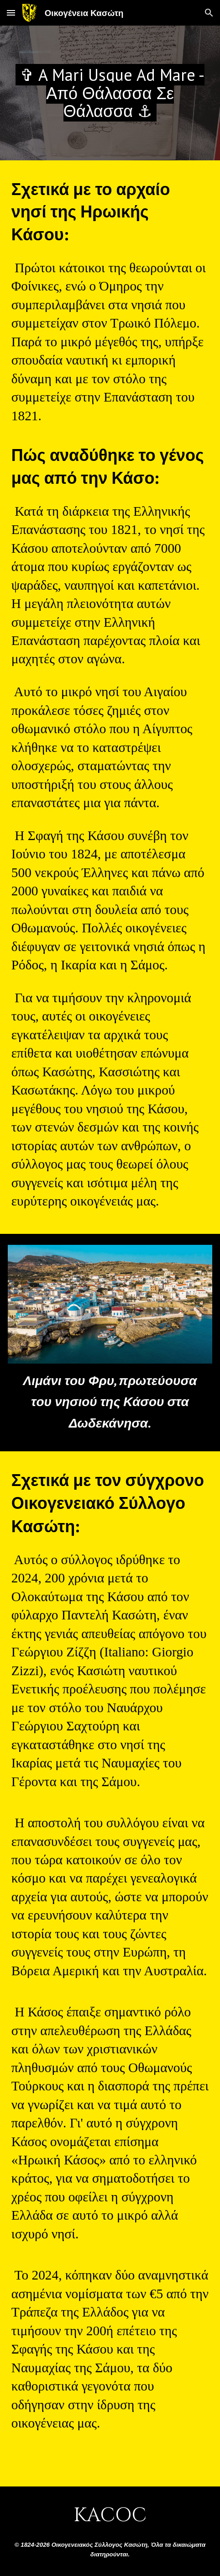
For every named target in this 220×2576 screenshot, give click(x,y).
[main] (110, 93)
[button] (11, 12)
